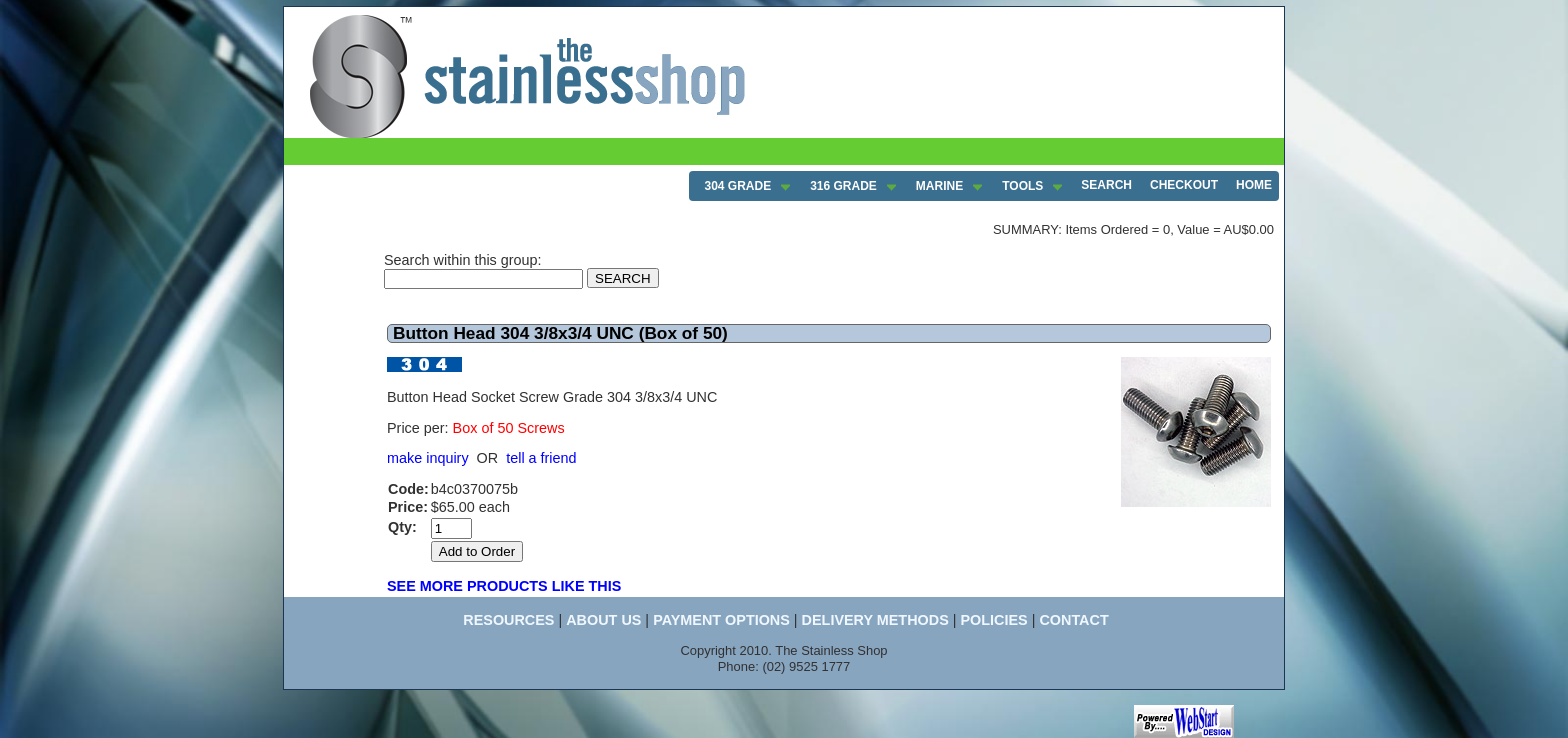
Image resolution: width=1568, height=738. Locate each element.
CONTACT (1073, 620)
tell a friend (541, 458)
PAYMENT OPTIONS (721, 620)
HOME (1254, 185)
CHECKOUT (1184, 185)
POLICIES (993, 620)
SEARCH (1106, 185)
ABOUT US (603, 620)
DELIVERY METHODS (875, 620)
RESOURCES (508, 620)
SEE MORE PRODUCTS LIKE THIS (504, 586)
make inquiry (428, 458)
